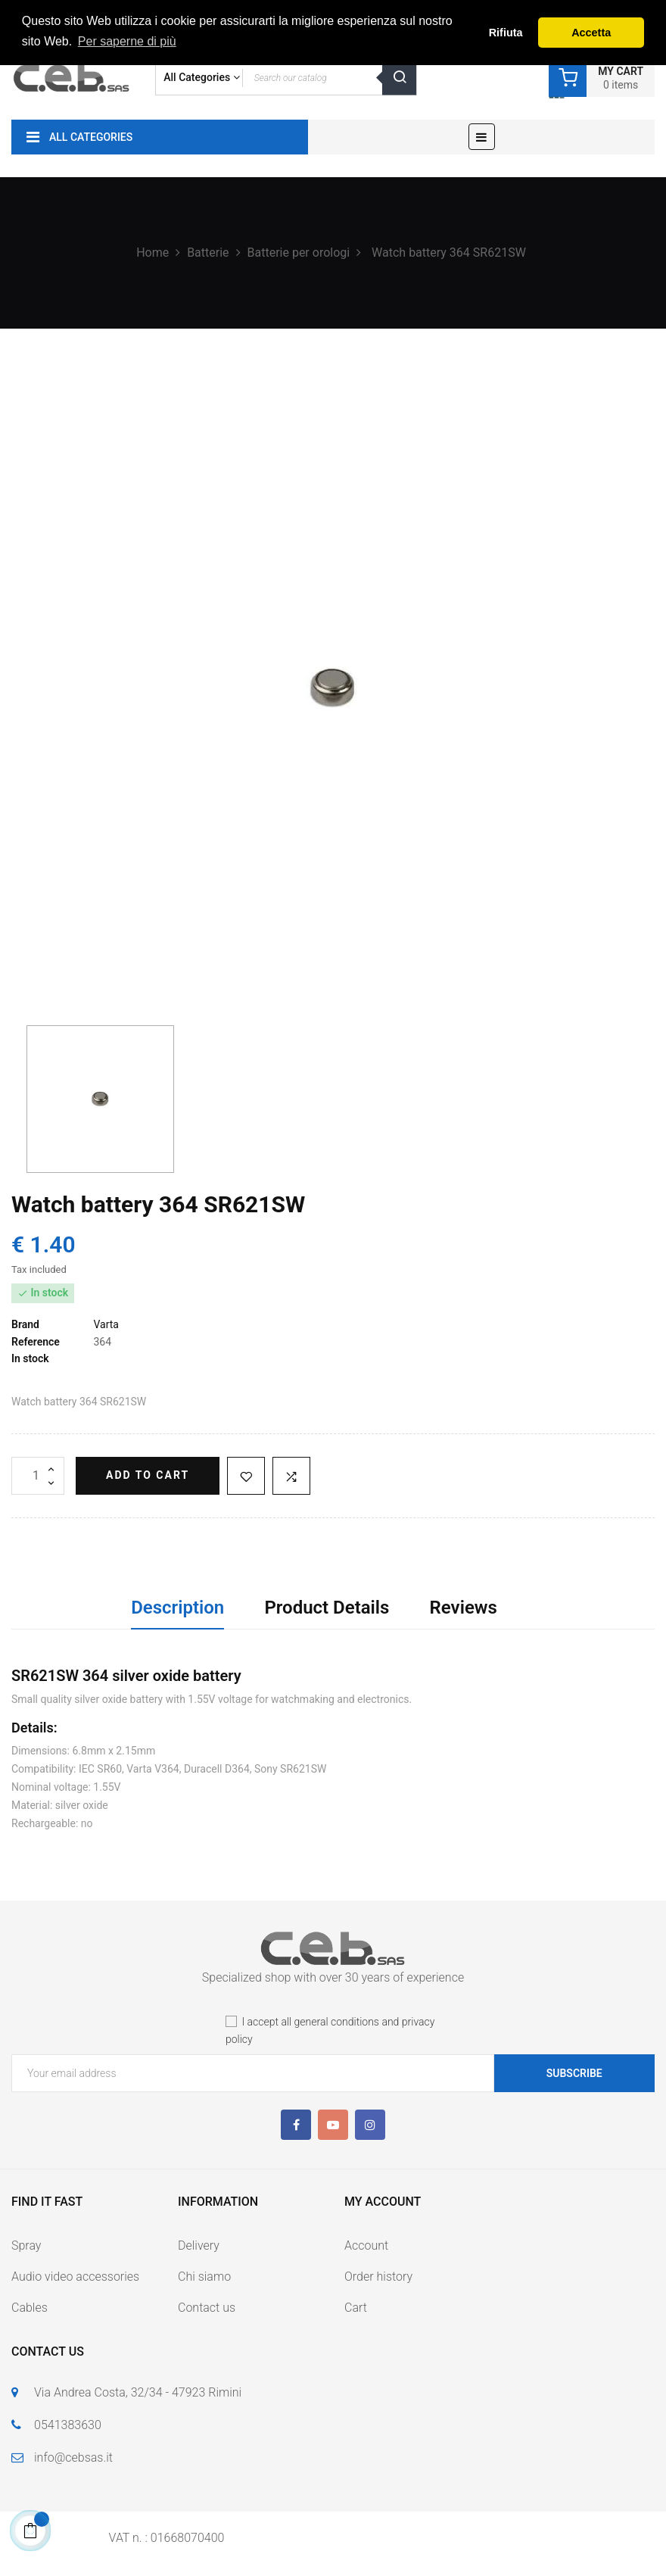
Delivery (198, 2245)
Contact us (206, 2307)
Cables (29, 2307)
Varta (106, 1324)
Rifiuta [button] (506, 33)
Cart (355, 2307)
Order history (378, 2276)
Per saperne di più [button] (127, 41)
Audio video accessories (75, 2276)
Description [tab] (177, 1607)
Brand (25, 1324)
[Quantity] (37, 1476)
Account (366, 2245)
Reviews (463, 1607)
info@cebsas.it (73, 2457)
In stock (30, 1358)
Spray (26, 2245)
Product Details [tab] (326, 1607)
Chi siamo (204, 2276)
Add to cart (147, 1475)
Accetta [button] (591, 33)
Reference (35, 1342)
